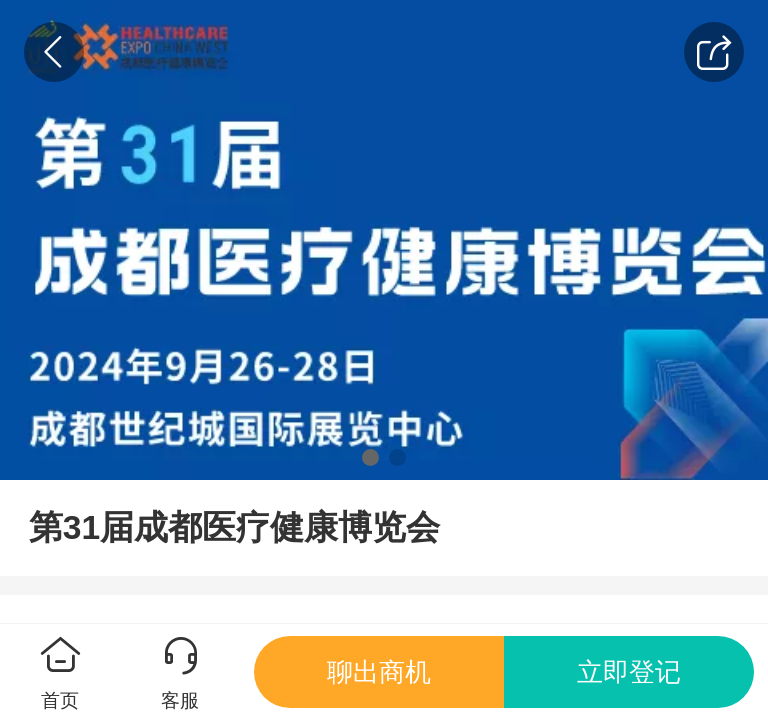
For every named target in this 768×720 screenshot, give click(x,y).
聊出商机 (379, 672)
